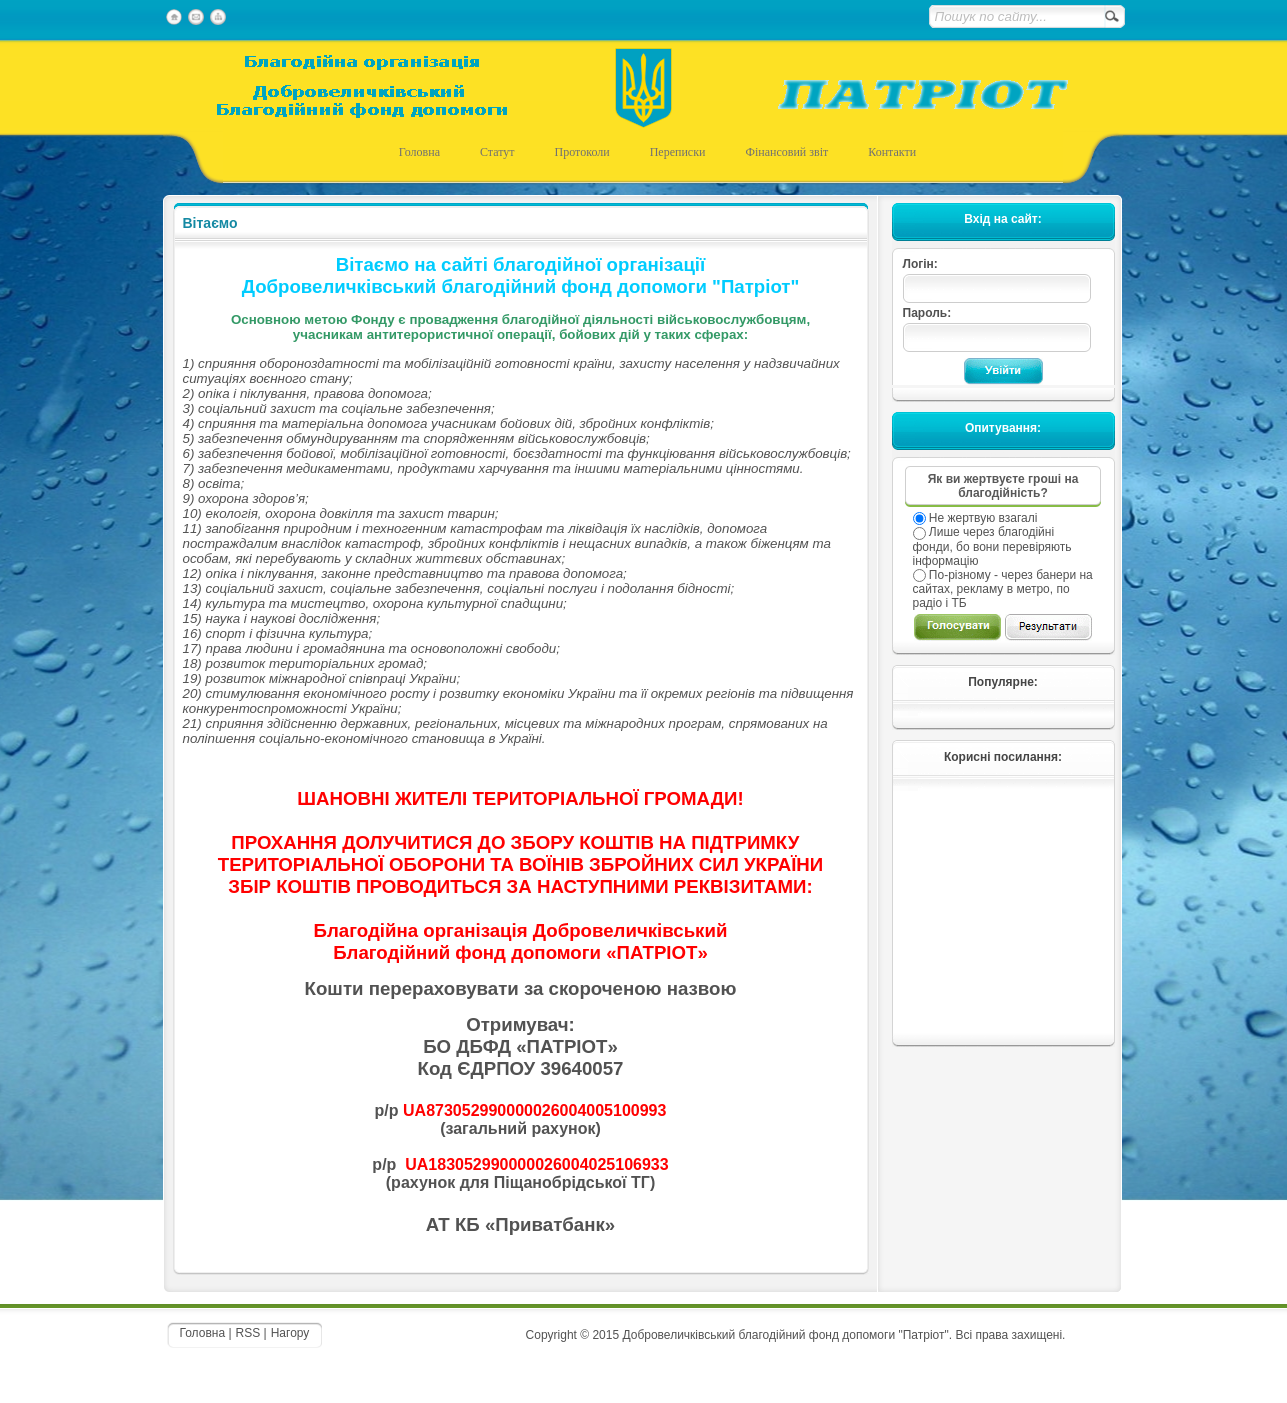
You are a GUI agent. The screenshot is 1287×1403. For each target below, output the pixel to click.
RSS (248, 1333)
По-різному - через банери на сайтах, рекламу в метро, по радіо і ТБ (1003, 589)
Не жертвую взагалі (982, 518)
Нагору (290, 1333)
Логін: (920, 264)
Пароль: (927, 313)
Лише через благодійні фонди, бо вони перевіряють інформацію (992, 546)
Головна (203, 1333)
